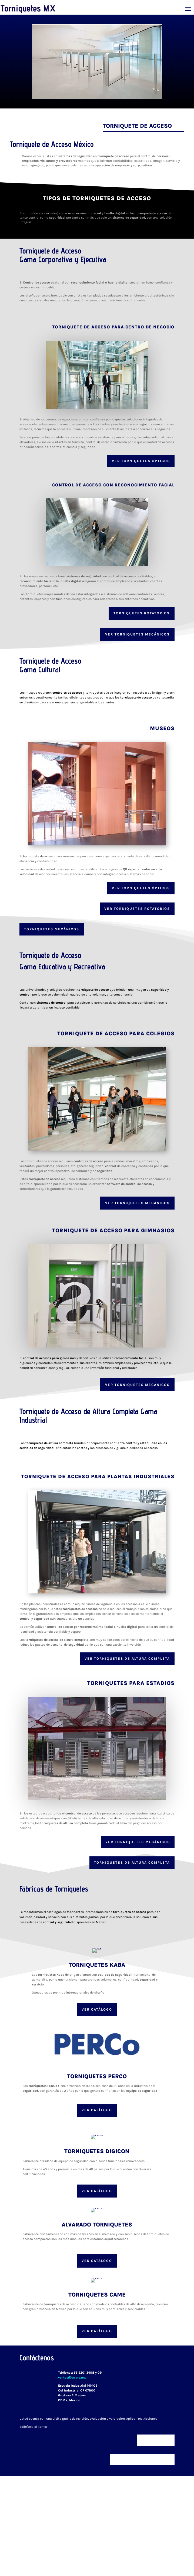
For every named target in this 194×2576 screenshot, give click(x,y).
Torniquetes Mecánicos (51, 929)
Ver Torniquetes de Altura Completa (127, 1658)
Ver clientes (155, 2440)
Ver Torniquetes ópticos (141, 461)
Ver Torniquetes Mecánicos (137, 634)
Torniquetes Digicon (96, 2151)
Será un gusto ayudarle (142, 2460)
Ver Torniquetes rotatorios (137, 909)
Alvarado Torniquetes (97, 2224)
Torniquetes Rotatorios (141, 613)
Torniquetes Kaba (97, 1965)
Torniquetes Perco (97, 2076)
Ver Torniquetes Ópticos (141, 888)
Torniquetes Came (97, 2294)
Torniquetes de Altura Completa (132, 1862)
